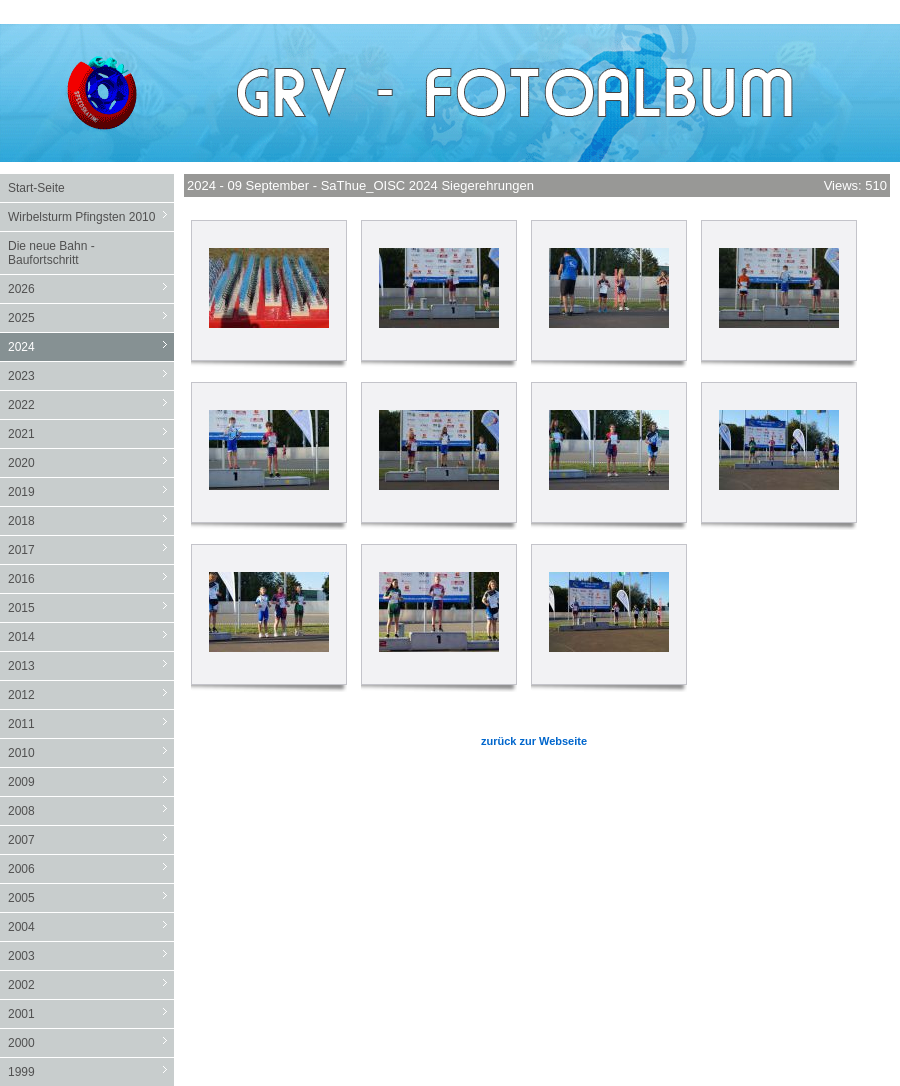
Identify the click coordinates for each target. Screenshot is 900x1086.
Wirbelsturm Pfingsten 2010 (91, 216)
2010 (91, 752)
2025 (91, 317)
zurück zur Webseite (534, 741)
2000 (91, 1042)
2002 (91, 984)
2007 (91, 839)
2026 (91, 288)
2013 (91, 665)
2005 (91, 897)
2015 (91, 607)
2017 (91, 549)
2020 (91, 462)
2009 (91, 781)
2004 (91, 926)
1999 (91, 1071)
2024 (91, 346)
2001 (91, 1013)
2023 (91, 375)
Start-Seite (36, 188)
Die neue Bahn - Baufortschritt (51, 253)
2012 (91, 694)
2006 (91, 868)
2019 (91, 491)
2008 (91, 810)
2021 (91, 433)
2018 (91, 520)
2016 (91, 578)
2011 (91, 723)
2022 (91, 404)
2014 (91, 636)
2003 (91, 955)
